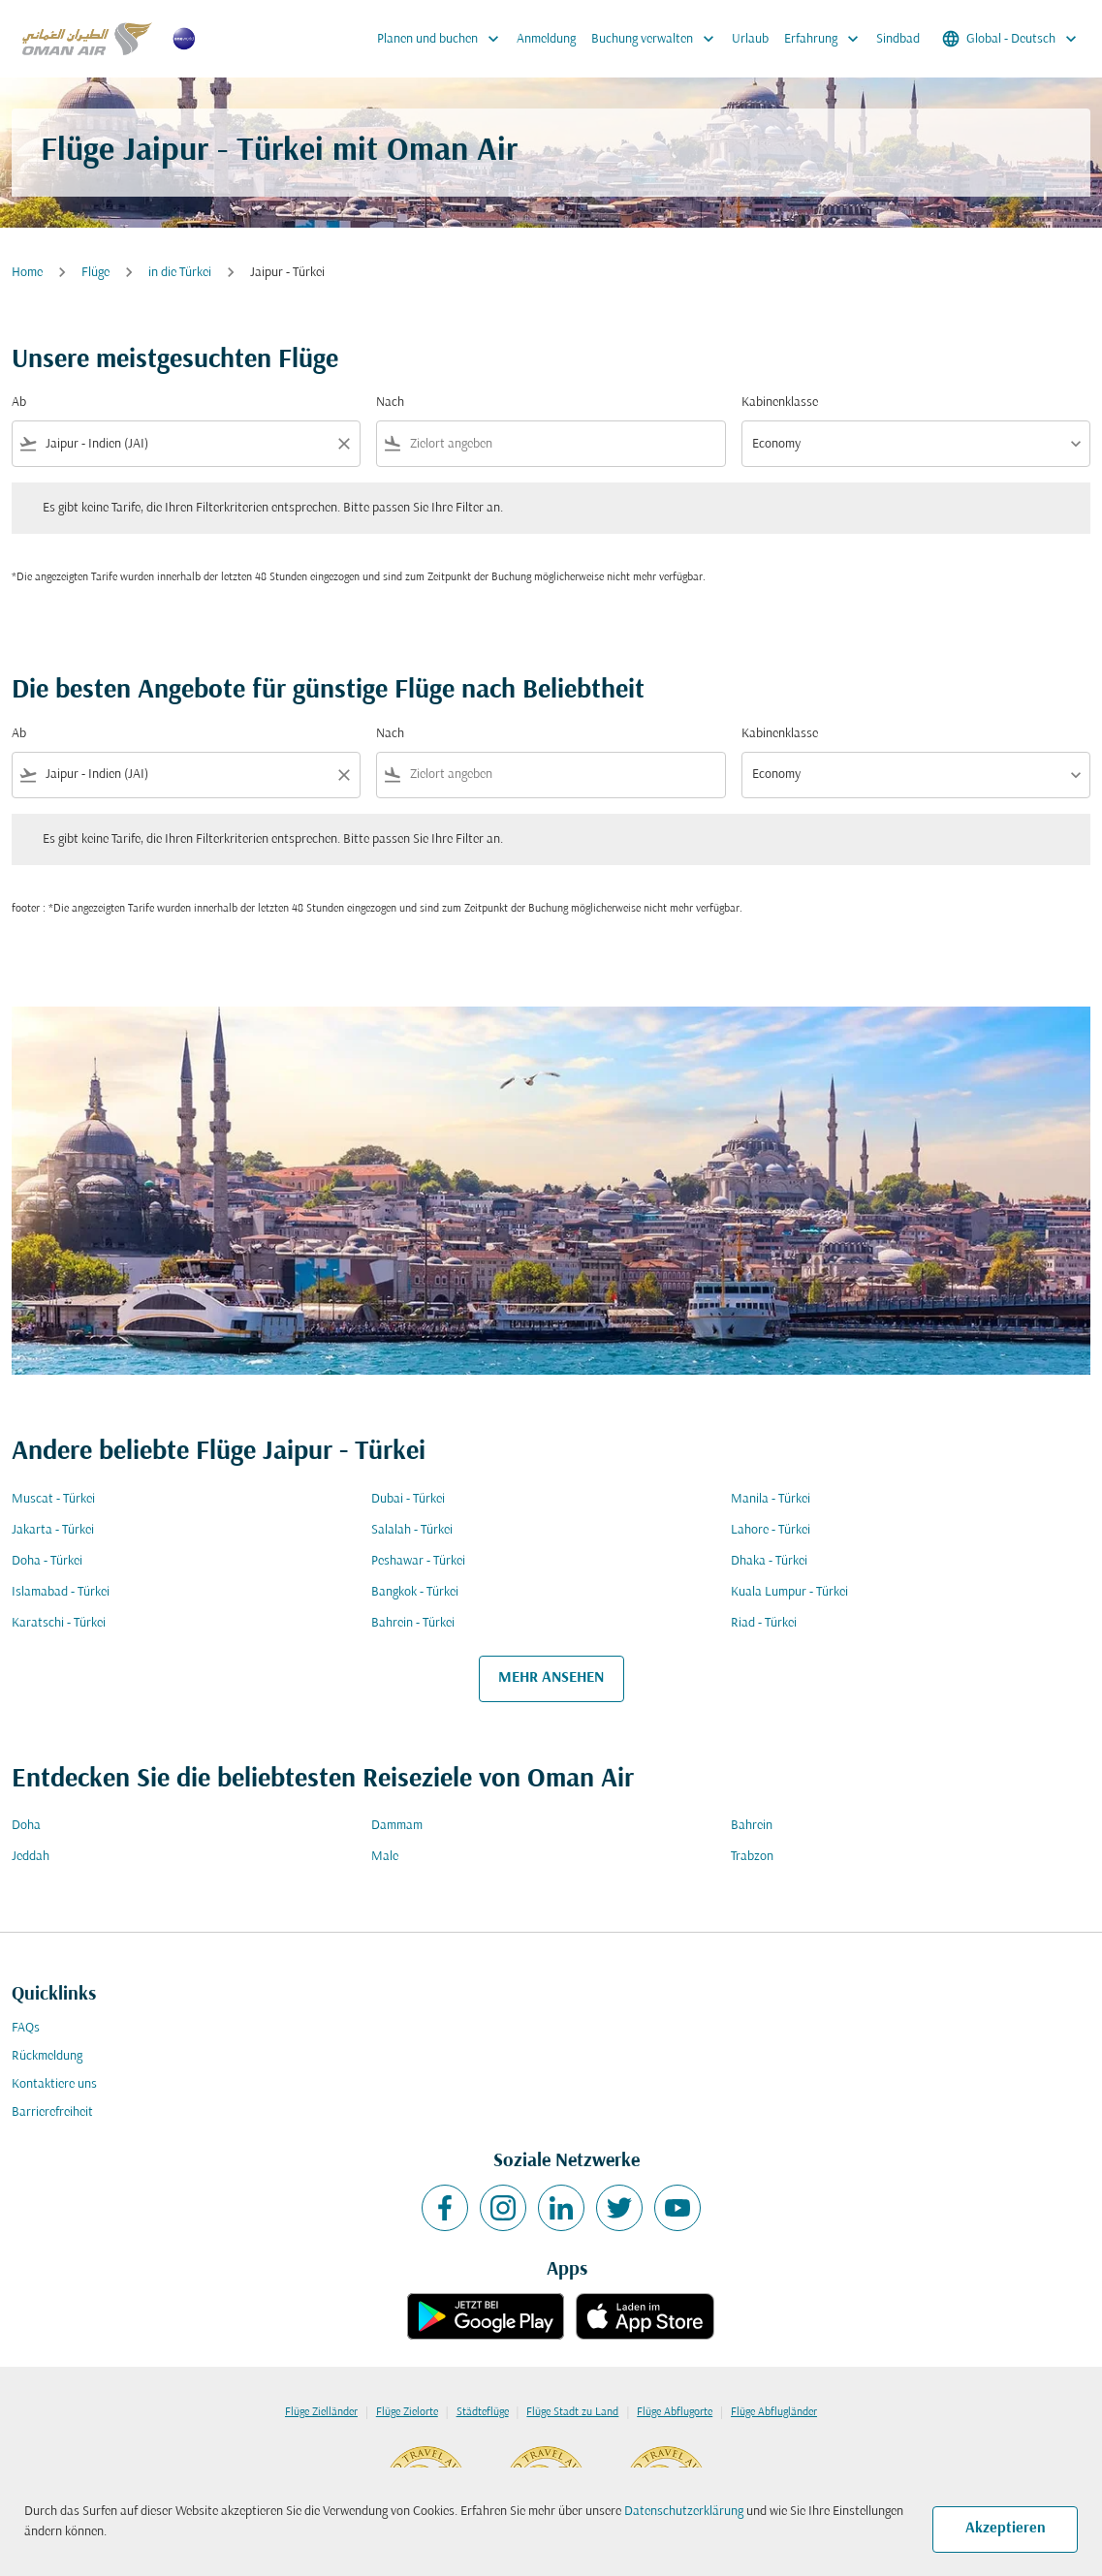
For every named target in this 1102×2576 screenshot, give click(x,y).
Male (384, 1856)
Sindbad (898, 39)
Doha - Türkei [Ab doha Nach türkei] (47, 1561)
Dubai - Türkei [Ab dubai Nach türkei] (408, 1499)
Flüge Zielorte (407, 2412)
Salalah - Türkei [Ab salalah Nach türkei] (412, 1530)
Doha (26, 1825)
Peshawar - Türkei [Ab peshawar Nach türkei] (418, 1561)
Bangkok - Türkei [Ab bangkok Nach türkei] (414, 1592)
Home (27, 272)
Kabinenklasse (779, 402)
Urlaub (750, 39)
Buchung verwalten (657, 39)
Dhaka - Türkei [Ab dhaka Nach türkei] (769, 1561)
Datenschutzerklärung (683, 2511)
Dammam (397, 1825)
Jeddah (30, 1856)
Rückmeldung (47, 2056)
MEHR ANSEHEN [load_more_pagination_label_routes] (551, 1678)
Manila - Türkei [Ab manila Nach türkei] (770, 1499)
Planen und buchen (443, 39)
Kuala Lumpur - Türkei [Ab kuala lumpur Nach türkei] (789, 1592)
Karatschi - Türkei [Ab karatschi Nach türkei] (59, 1623)
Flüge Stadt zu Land (572, 2412)
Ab (19, 402)
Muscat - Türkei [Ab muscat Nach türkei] (53, 1499)
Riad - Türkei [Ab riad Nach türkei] (764, 1623)
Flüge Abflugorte (674, 2412)
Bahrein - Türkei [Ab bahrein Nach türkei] (413, 1623)
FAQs (26, 2028)
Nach (390, 402)
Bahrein (751, 1825)
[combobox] (186, 444)
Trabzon (752, 1856)
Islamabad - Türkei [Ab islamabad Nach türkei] (61, 1592)
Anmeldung (546, 39)
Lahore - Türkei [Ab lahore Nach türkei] (770, 1530)
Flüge (95, 272)
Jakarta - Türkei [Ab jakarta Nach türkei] (53, 1530)
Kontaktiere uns (54, 2084)
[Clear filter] (343, 443)
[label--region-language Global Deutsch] (1010, 39)
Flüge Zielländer (321, 2412)
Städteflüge (483, 2412)
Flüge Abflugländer (774, 2412)
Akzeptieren (1005, 2528)
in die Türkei (179, 272)
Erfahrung (826, 39)
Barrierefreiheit (52, 2112)
